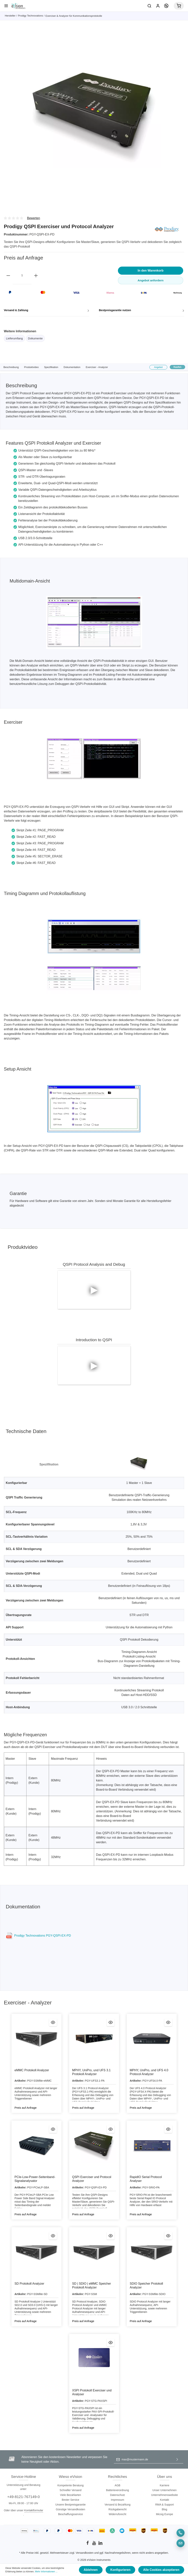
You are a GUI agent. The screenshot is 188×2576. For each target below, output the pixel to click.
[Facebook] (87, 2544)
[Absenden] (177, 2459)
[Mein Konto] (158, 6)
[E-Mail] (180, 2543)
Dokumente (35, 338)
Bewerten (33, 218)
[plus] (35, 275)
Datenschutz (117, 2494)
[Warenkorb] (179, 6)
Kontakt (164, 2499)
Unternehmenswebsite (164, 2494)
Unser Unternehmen (164, 2490)
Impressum (117, 2499)
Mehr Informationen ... (46, 2571)
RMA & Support (164, 2504)
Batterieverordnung (117, 2490)
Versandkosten (85, 2552)
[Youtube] (94, 2544)
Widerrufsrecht (117, 2514)
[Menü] (6, 6)
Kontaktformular (33, 2510)
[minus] (8, 275)
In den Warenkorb (151, 270)
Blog (164, 2509)
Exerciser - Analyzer (97, 367)
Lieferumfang (14, 338)
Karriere (164, 2485)
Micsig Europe (164, 2514)
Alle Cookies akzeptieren (161, 2569)
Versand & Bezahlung (118, 2504)
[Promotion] (166, 6)
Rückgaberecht (117, 2509)
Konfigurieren (120, 2569)
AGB (117, 2485)
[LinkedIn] (100, 2544)
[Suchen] (149, 6)
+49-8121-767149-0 (23, 2497)
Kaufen (177, 367)
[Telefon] (180, 2533)
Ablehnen (91, 2569)
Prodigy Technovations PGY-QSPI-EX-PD (43, 1935)
